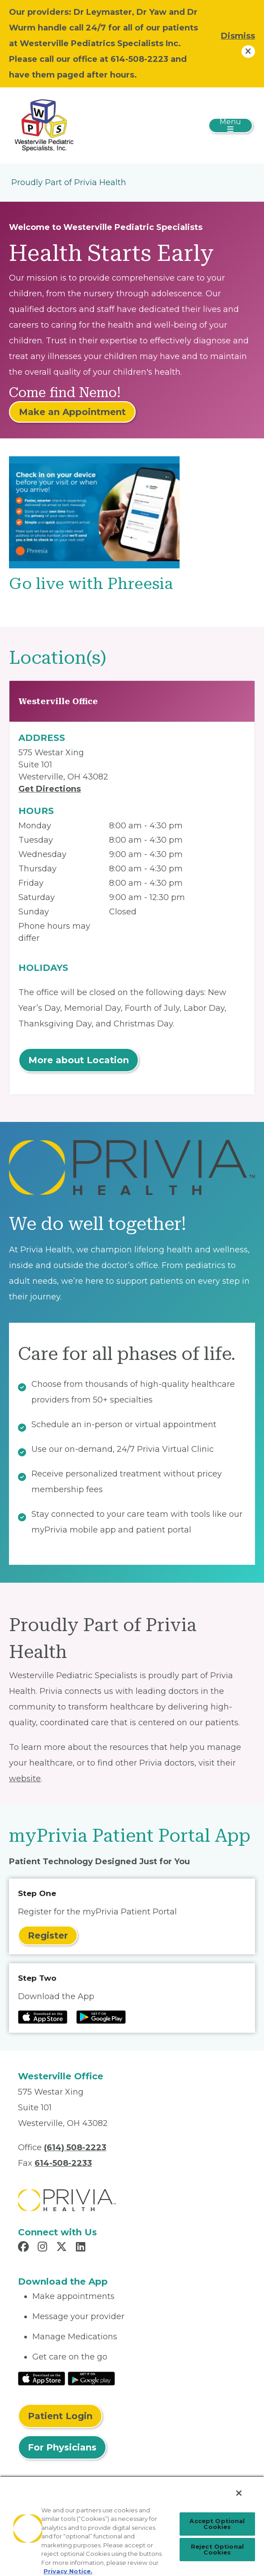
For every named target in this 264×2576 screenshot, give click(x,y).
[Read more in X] (63, 2248)
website (25, 1779)
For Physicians (62, 2447)
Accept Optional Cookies (217, 2523)
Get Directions (49, 789)
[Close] (239, 2493)
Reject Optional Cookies (217, 2549)
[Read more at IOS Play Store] (42, 2017)
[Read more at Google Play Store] (101, 2017)
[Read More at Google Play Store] (91, 2378)
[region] (132, 2526)
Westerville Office (58, 701)
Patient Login (60, 2416)
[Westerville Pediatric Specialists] (43, 125)
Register (48, 1935)
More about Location (78, 1060)
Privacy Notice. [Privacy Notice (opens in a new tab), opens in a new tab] (68, 2571)
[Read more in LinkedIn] (82, 2248)
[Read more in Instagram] (44, 2248)
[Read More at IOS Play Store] (41, 2378)
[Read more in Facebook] (24, 2248)
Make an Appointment (72, 412)
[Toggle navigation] (230, 125)
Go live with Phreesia (91, 584)
